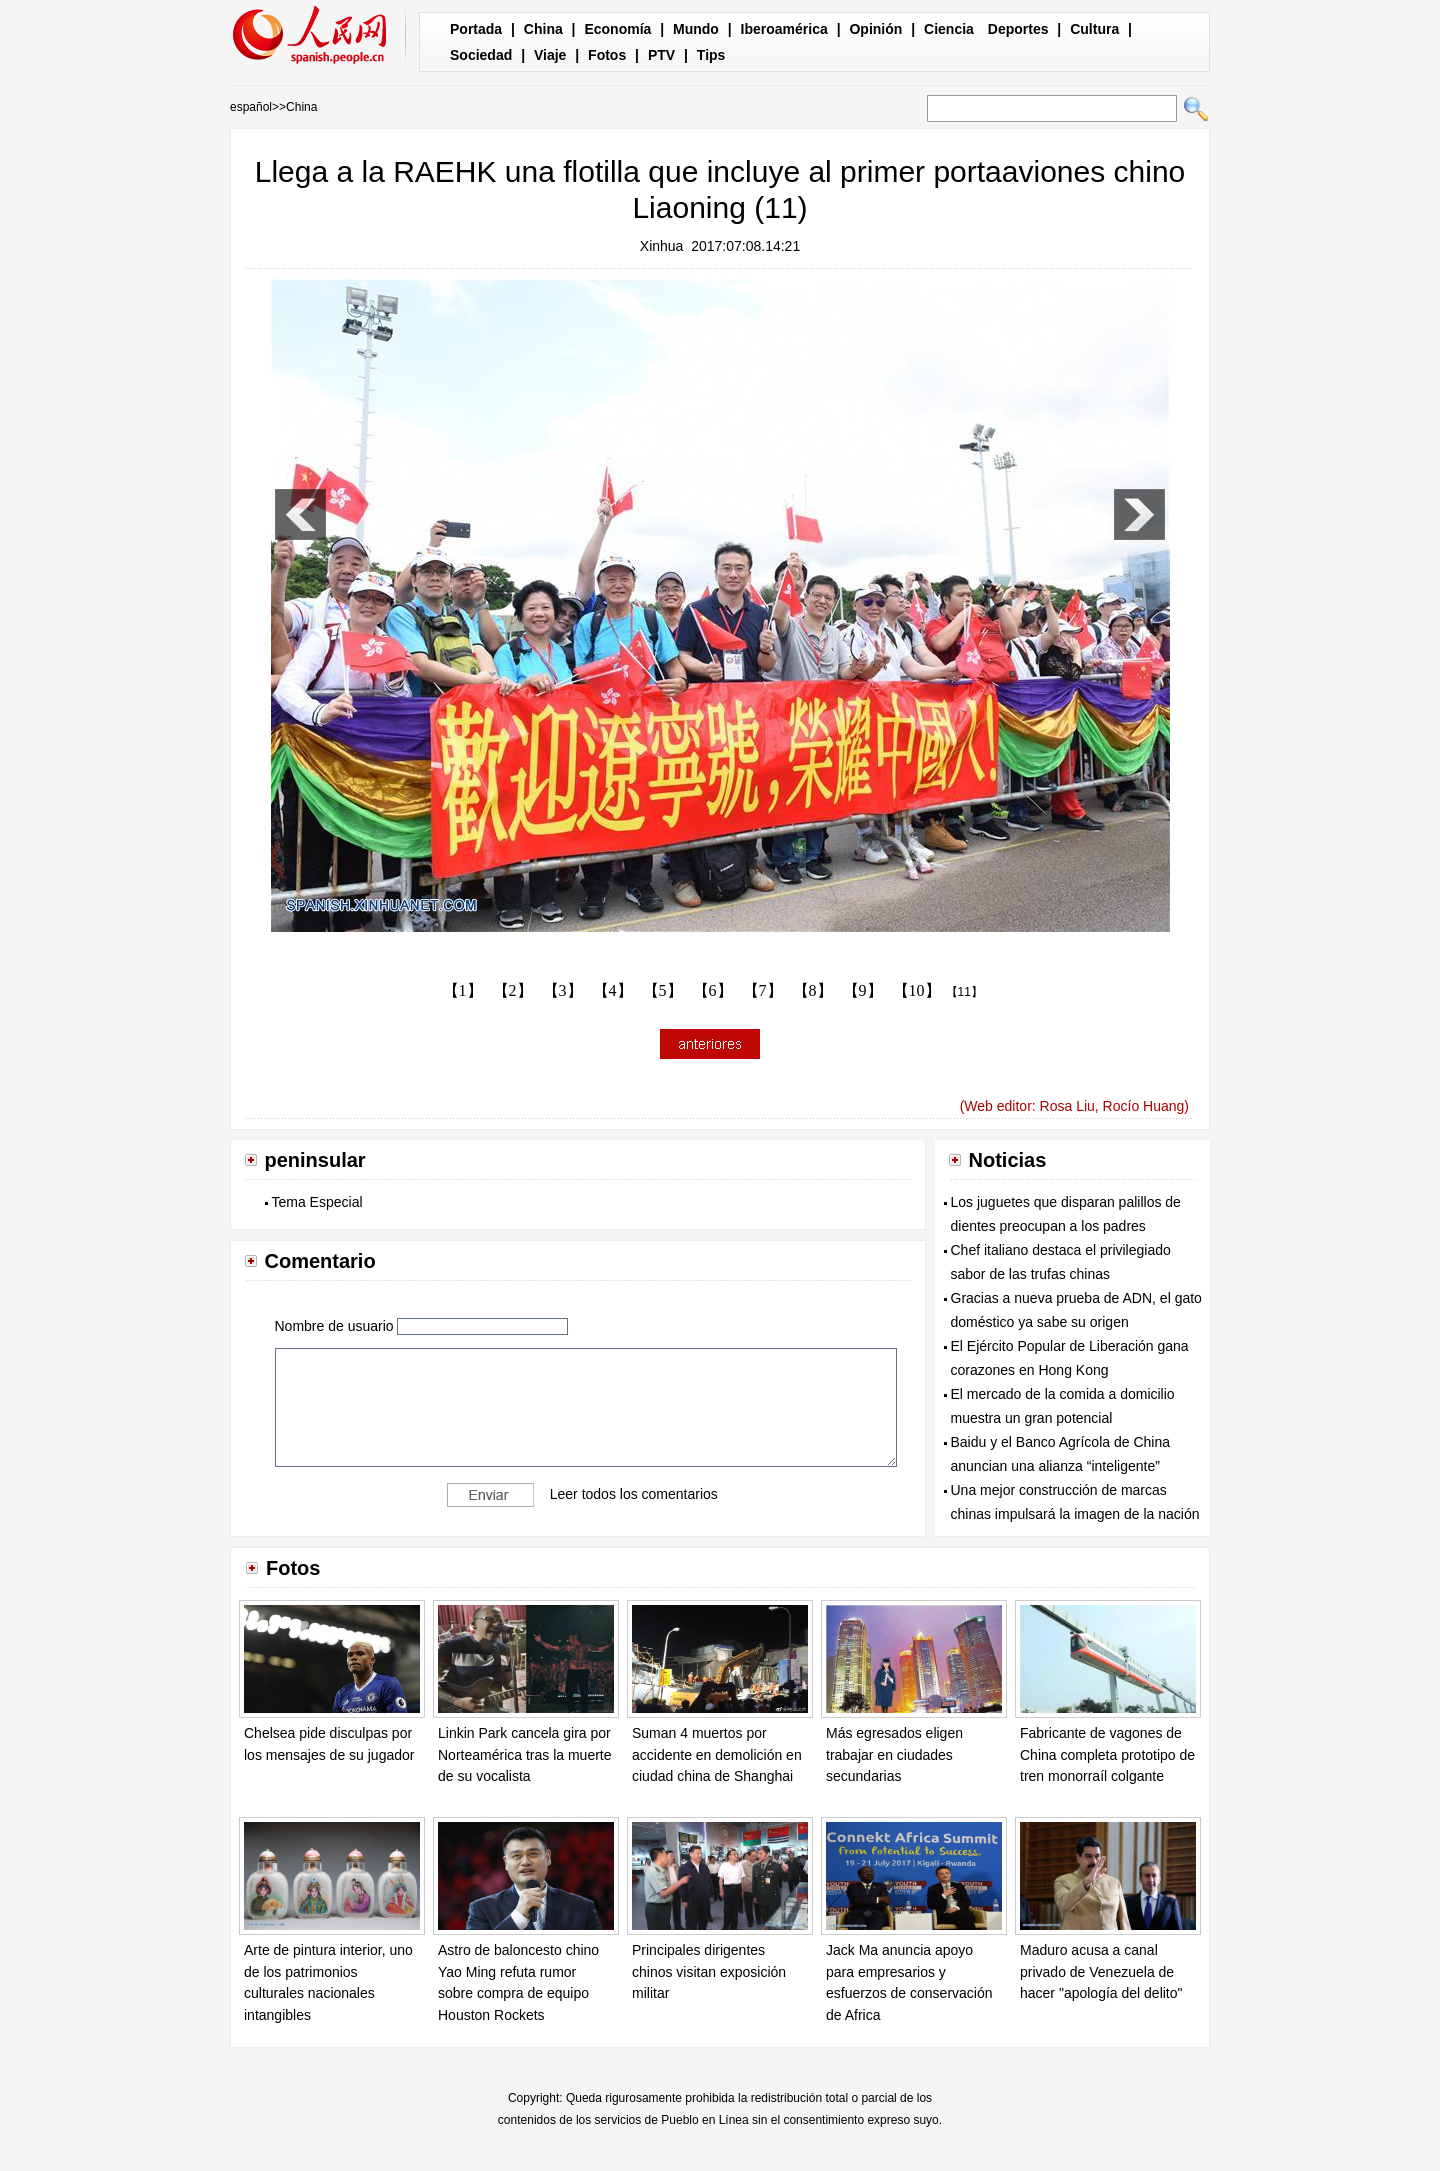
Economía (617, 29)
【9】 (863, 990)
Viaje (550, 55)
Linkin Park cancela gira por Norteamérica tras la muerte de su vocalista (525, 1754)
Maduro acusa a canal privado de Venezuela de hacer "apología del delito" (1101, 1971)
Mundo (696, 29)
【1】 (463, 990)
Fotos (607, 55)
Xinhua (662, 246)
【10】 (917, 990)
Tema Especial (317, 1202)
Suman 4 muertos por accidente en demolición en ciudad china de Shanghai (717, 1754)
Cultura (1094, 29)
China (543, 29)
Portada (476, 29)
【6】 (713, 990)
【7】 (763, 990)
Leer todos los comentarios (634, 1494)
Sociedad (481, 55)
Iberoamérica (784, 29)
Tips (711, 55)
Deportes (1018, 29)
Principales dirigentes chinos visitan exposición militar (709, 1971)
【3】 (563, 990)
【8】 (813, 990)
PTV (661, 55)
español (251, 107)
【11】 (964, 992)
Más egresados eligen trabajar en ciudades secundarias (894, 1754)
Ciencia (949, 29)
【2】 (513, 990)
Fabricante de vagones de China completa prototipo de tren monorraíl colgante (1107, 1754)
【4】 (613, 990)
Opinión (875, 29)
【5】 (663, 990)
